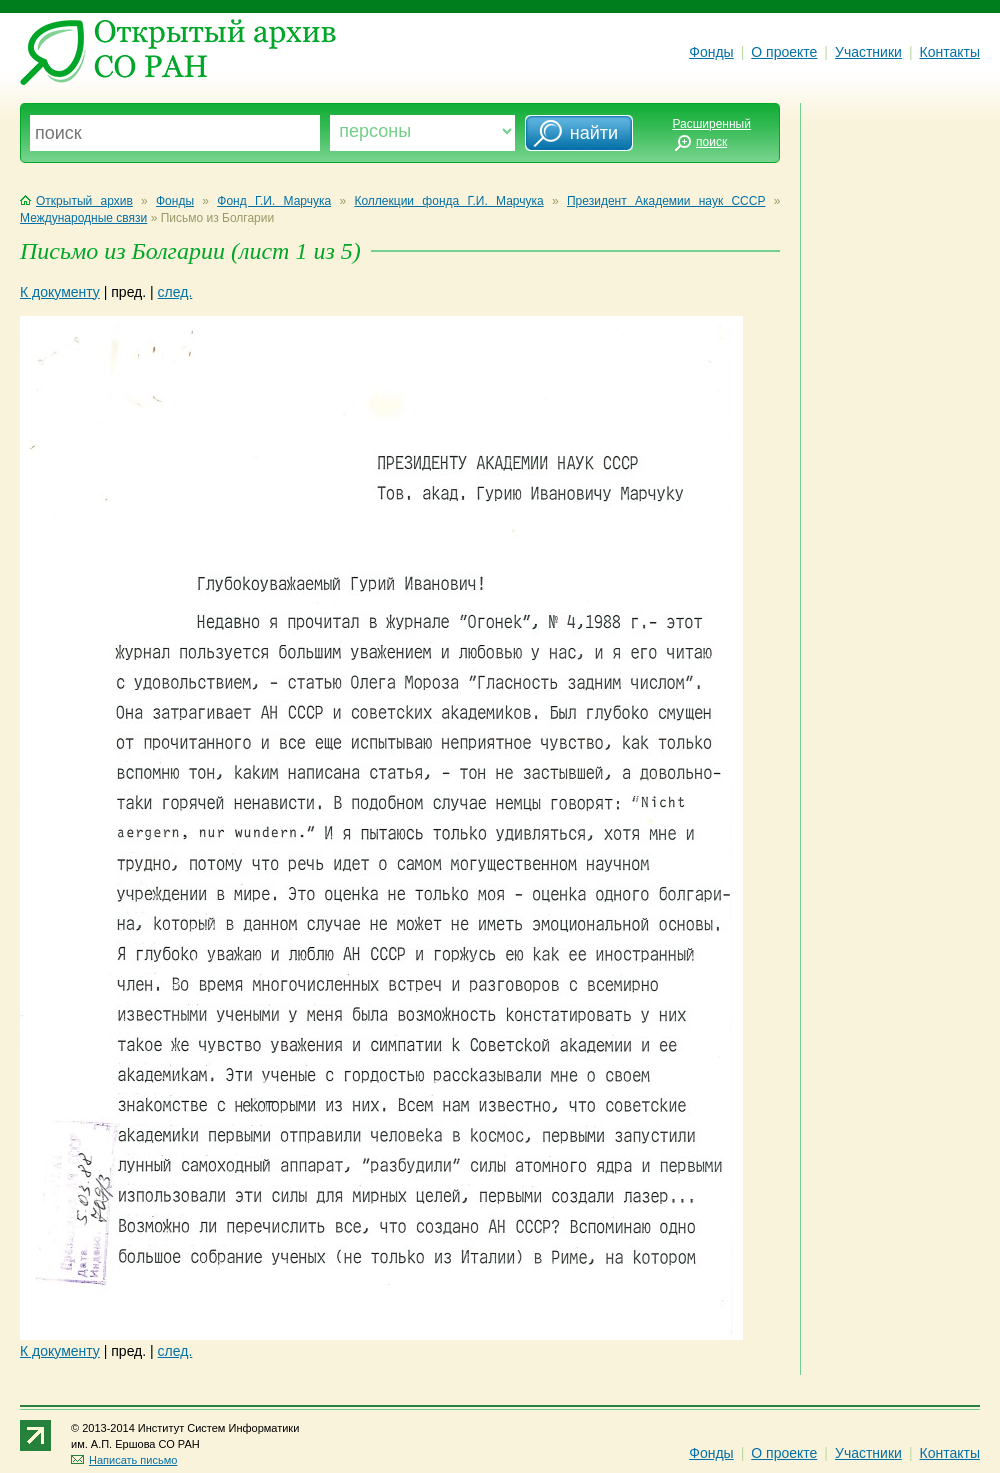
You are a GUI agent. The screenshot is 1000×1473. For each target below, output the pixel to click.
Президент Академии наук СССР (666, 201)
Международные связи (83, 218)
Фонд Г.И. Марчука (274, 201)
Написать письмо (124, 1460)
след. (175, 292)
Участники (868, 52)
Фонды (711, 52)
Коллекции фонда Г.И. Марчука (448, 201)
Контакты (950, 52)
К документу (60, 292)
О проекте (784, 52)
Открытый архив (76, 201)
